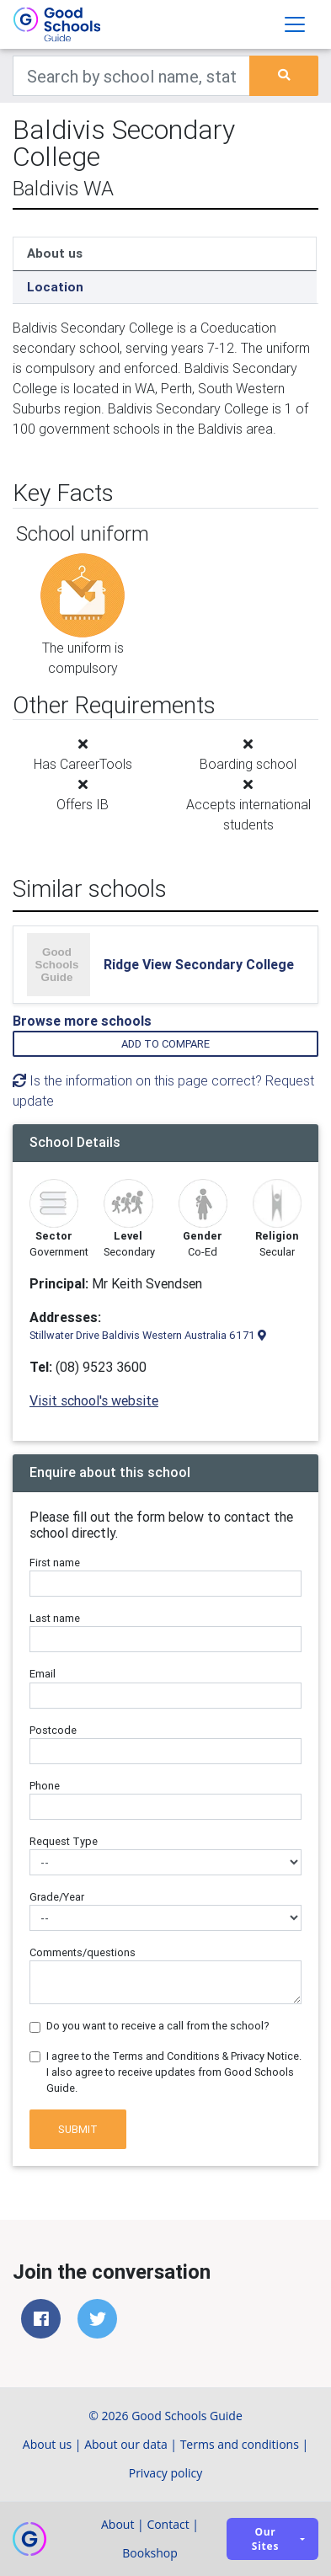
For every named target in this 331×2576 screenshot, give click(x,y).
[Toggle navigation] (295, 24)
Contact (168, 2524)
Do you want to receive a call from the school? (158, 2026)
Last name (54, 1618)
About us (55, 253)
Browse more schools (82, 1020)
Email (42, 1674)
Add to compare (165, 1044)
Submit (78, 2129)
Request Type (63, 1841)
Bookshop (150, 2553)
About (117, 2524)
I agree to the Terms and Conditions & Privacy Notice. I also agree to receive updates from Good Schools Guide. (174, 2072)
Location (55, 287)
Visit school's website (93, 1400)
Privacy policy (166, 2473)
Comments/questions (82, 1952)
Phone (44, 1786)
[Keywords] (131, 76)
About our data (126, 2444)
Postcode (53, 1730)
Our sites (265, 2539)
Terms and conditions (239, 2444)
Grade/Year (56, 1897)
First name (54, 1562)
